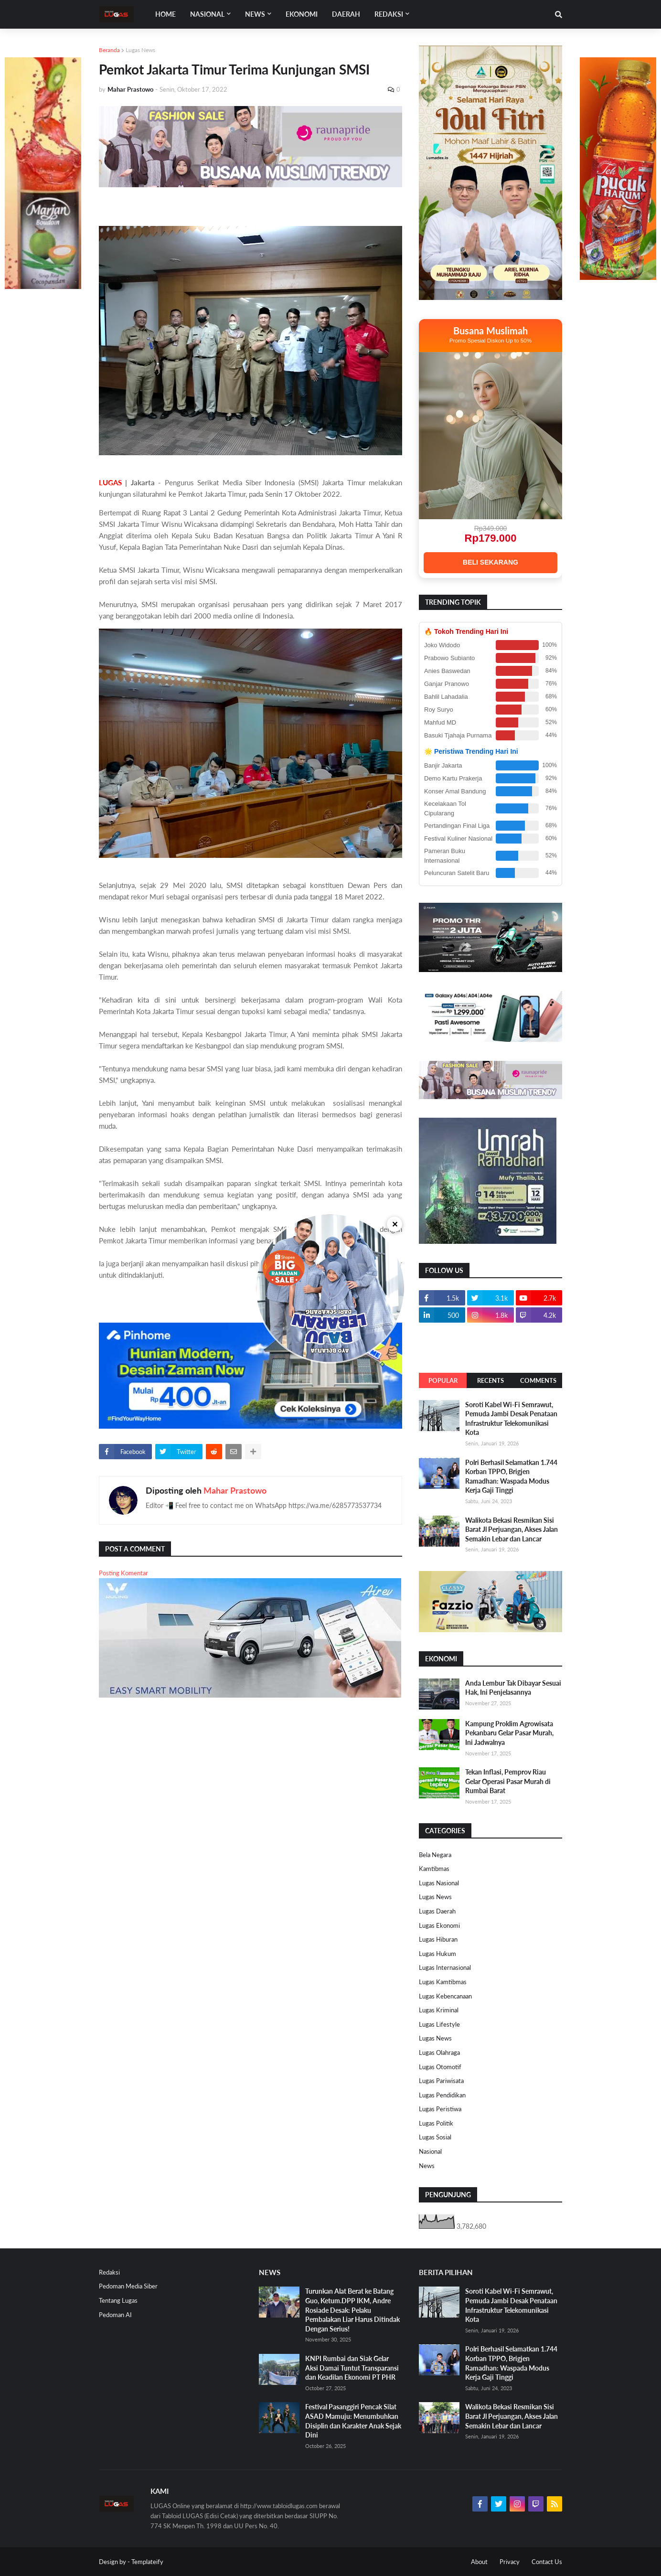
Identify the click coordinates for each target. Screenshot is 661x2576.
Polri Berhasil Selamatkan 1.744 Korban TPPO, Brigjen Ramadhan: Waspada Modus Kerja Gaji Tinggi (511, 1476)
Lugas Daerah (437, 1911)
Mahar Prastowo (235, 1490)
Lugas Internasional (445, 1967)
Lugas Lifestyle (439, 2024)
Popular (443, 1380)
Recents (490, 1380)
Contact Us (547, 2561)
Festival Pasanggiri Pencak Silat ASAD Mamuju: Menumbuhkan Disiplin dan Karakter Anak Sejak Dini (353, 2421)
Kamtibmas (434, 1868)
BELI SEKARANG (490, 562)
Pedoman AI (115, 2315)
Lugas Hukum (437, 1953)
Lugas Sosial (435, 2137)
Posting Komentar (123, 1573)
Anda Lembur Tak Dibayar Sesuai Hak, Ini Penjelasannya (513, 1688)
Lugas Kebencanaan (445, 1996)
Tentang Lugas (118, 2300)
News (427, 2166)
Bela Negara (435, 1855)
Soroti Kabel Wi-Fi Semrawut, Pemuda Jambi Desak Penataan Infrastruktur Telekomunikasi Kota (511, 1418)
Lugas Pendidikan (442, 2095)
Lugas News (140, 49)
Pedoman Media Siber (128, 2286)
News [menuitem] (255, 14)
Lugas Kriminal (438, 2010)
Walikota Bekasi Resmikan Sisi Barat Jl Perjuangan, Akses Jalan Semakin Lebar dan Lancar (511, 1529)
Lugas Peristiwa (440, 2109)
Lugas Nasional (439, 1883)
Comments (538, 1380)
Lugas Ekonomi (439, 1925)
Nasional (430, 2151)
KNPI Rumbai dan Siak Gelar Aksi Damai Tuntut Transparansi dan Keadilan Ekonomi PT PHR (352, 2367)
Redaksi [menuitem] (388, 14)
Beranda (109, 49)
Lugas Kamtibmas (443, 1982)
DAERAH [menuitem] (346, 14)
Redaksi (109, 2272)
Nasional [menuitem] (207, 14)
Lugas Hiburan (438, 1939)
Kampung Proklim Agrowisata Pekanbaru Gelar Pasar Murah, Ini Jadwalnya (509, 1733)
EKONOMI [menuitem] (302, 14)
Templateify (147, 2561)
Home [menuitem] (165, 14)
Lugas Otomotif (440, 2067)
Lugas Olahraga (439, 2052)
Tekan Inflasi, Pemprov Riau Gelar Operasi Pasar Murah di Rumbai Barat (508, 1781)
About (479, 2561)
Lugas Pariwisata (441, 2080)
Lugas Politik (436, 2123)
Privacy (510, 2561)
